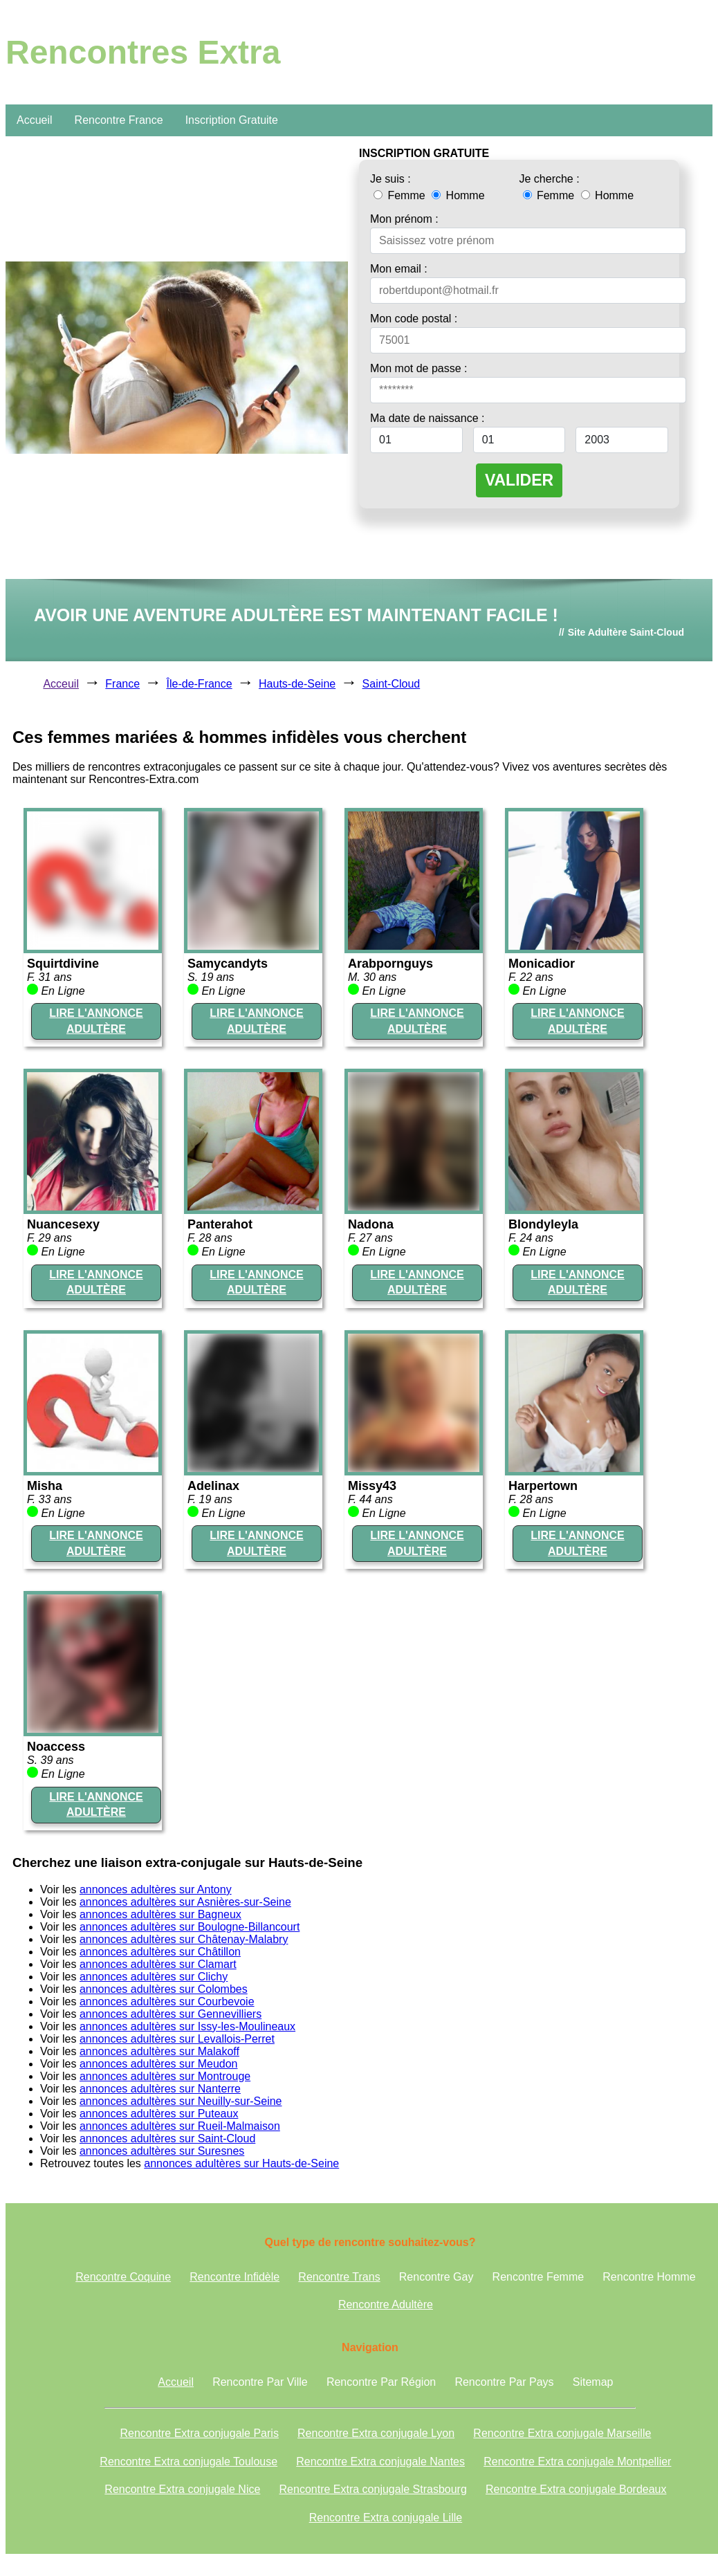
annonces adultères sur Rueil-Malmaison (180, 2126)
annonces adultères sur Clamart (158, 1964)
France (122, 684)
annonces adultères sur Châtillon (160, 1952)
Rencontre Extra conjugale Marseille (562, 2433)
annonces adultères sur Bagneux (160, 1914)
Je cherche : (549, 179)
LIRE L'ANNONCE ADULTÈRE (95, 1020)
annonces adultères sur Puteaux (159, 2113)
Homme (458, 195)
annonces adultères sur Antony (156, 1889)
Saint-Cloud (391, 684)
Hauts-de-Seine (297, 684)
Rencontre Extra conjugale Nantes (380, 2461)
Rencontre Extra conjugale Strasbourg (373, 2489)
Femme (401, 195)
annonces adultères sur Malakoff (159, 2051)
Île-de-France (199, 684)
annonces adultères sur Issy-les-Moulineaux (187, 2026)
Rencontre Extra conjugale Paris (199, 2433)
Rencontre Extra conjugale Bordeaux (576, 2489)
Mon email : (398, 269)
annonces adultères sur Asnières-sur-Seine (185, 1902)
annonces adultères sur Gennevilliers (170, 2014)
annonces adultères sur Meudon (159, 2064)
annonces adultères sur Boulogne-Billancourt (190, 1927)
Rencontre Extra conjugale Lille (385, 2517)
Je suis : (390, 179)
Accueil (35, 120)
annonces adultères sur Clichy (154, 1976)
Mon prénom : (404, 219)
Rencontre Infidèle (234, 2277)
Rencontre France (119, 120)
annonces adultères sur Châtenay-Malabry (184, 1939)
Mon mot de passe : (419, 368)
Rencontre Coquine (123, 2277)
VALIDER (519, 480)
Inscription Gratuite (231, 120)
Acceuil (61, 684)
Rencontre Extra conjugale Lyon (375, 2433)
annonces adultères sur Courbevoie (167, 2001)
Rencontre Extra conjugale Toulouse (188, 2461)
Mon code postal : (413, 318)
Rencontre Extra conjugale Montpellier (577, 2461)
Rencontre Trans (339, 2277)
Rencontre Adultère (385, 2304)
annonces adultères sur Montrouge (165, 2076)
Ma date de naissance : (427, 418)
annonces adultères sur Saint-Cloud (167, 2138)
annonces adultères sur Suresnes (162, 2151)
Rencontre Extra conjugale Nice (182, 2489)
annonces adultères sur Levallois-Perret (177, 2039)
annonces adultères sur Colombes (164, 1989)
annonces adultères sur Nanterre (160, 2089)
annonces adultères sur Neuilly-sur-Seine (181, 2101)
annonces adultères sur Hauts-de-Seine (241, 2163)
